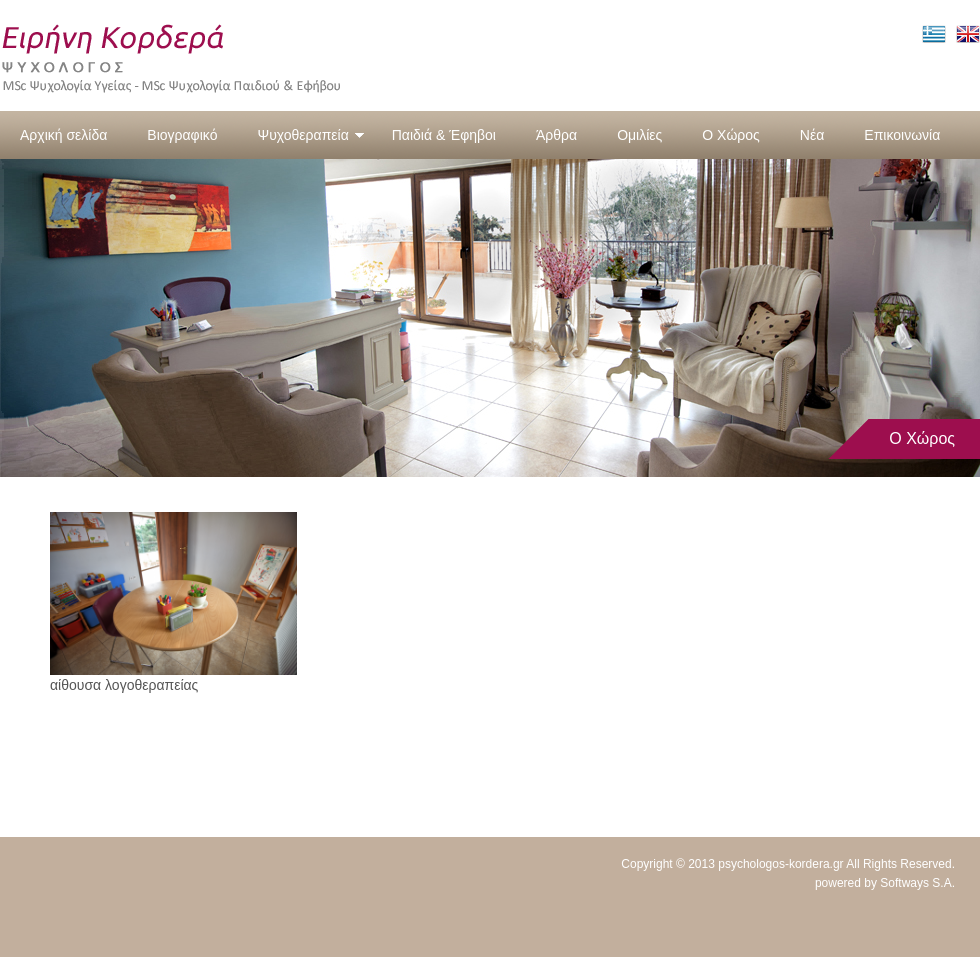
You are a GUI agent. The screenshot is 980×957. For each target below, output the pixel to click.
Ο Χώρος (731, 135)
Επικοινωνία (902, 135)
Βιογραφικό (182, 135)
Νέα (812, 135)
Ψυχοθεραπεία (310, 135)
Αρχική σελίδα (63, 135)
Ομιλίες (639, 135)
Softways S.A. (917, 883)
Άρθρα (556, 135)
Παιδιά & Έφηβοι (444, 135)
